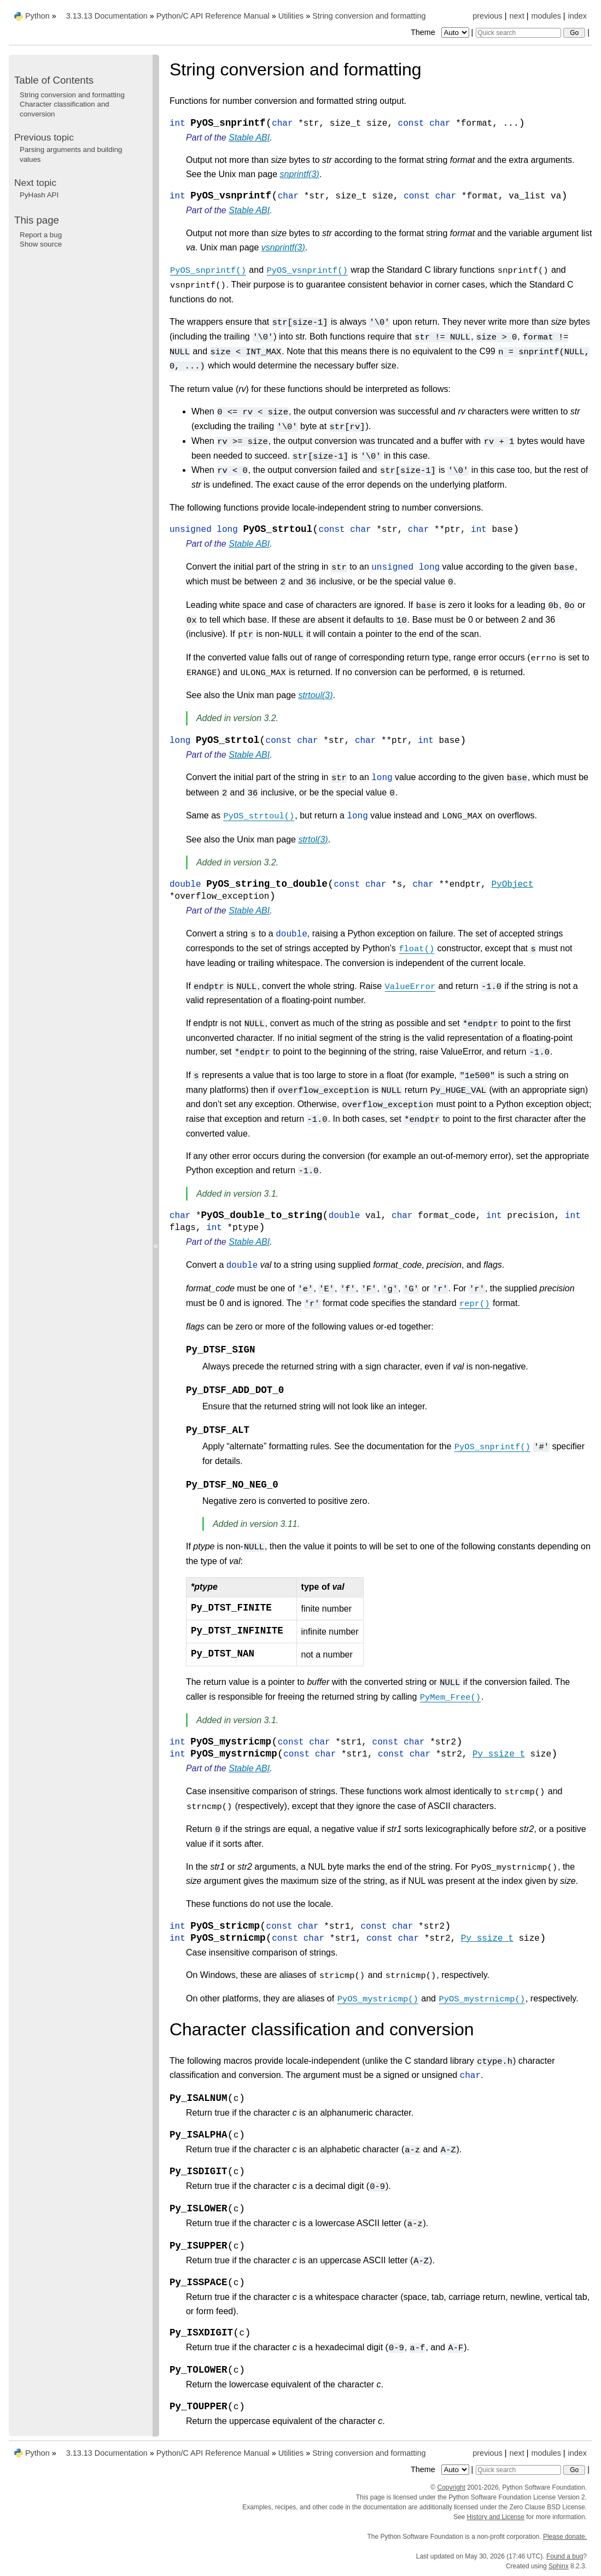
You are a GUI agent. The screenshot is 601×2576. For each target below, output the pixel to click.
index (577, 15)
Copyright (451, 2487)
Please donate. (565, 2536)
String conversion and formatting (368, 15)
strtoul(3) (315, 695)
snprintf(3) (299, 174)
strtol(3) (313, 839)
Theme (441, 32)
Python (37, 15)
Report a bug (41, 235)
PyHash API (39, 195)
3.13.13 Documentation (107, 15)
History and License (495, 2517)
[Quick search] (518, 33)
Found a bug (564, 2556)
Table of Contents (54, 80)
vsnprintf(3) (283, 247)
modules (546, 15)
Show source (41, 244)
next (516, 15)
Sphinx (559, 2566)
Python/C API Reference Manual (213, 15)
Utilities (291, 15)
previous (487, 15)
